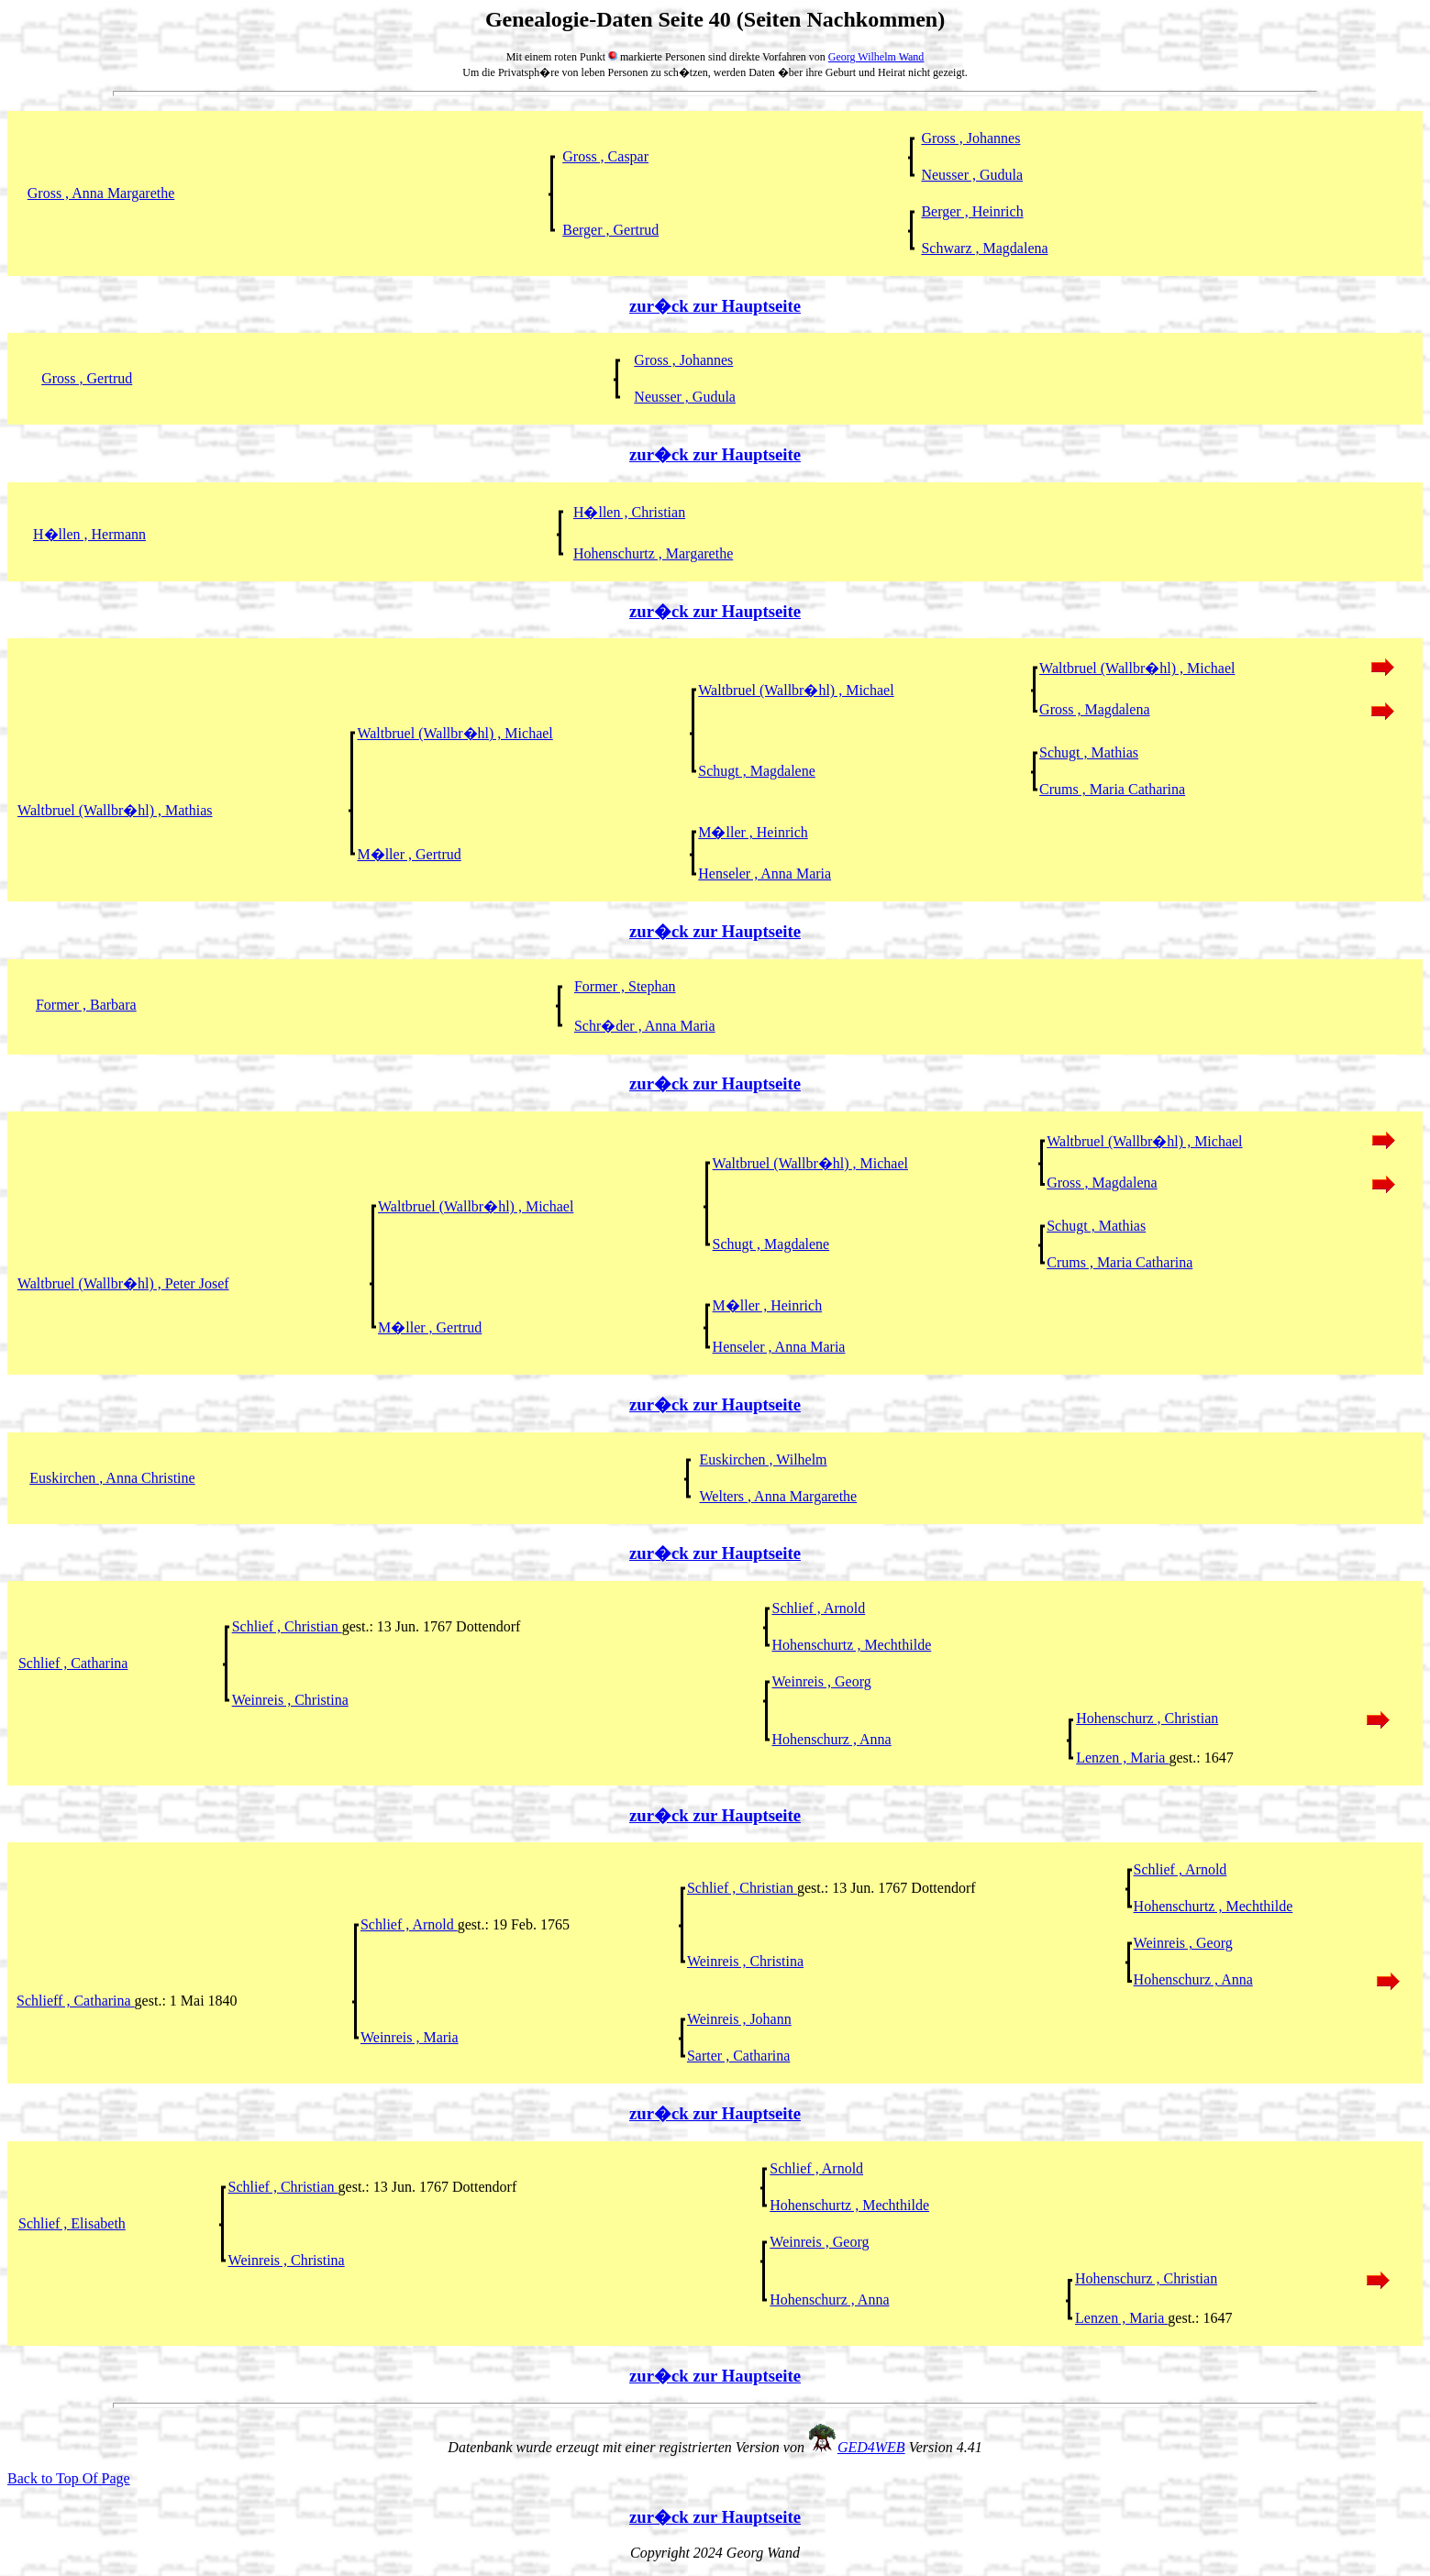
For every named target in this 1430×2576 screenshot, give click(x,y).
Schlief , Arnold (819, 1608)
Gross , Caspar (605, 156)
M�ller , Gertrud (408, 854)
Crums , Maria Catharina (1112, 789)
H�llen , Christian (629, 512)
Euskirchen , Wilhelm (763, 1459)
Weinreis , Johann (739, 2019)
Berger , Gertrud (610, 230)
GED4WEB (871, 2447)
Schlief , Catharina (73, 1663)
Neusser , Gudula (972, 174)
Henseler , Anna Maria (764, 873)
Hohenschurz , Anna (832, 1739)
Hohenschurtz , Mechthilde (852, 1645)
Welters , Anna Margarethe (779, 1496)
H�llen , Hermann (89, 534)
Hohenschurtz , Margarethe (653, 553)
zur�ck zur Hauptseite (715, 305)
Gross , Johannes (970, 138)
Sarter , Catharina (738, 2055)
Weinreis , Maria (409, 2037)
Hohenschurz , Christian (1147, 1718)
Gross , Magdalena (1094, 709)
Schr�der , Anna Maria (644, 1026)
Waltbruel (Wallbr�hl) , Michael (1137, 668)
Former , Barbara (86, 1004)
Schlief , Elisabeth (72, 2223)
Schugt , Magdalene (756, 771)
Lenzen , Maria (1122, 1757)
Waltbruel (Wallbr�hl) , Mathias (114, 810)
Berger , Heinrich (972, 211)
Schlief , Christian (287, 1626)
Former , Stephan (625, 986)
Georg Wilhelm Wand (876, 56)
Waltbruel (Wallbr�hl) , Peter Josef (123, 1283)
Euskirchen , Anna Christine (111, 1478)
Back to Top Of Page (68, 2478)
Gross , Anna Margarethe (101, 193)
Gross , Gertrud (86, 378)
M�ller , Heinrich (753, 832)
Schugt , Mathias (1088, 752)
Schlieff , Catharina (76, 2000)
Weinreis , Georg (821, 1681)
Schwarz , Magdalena (984, 248)
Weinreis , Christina (290, 1700)
